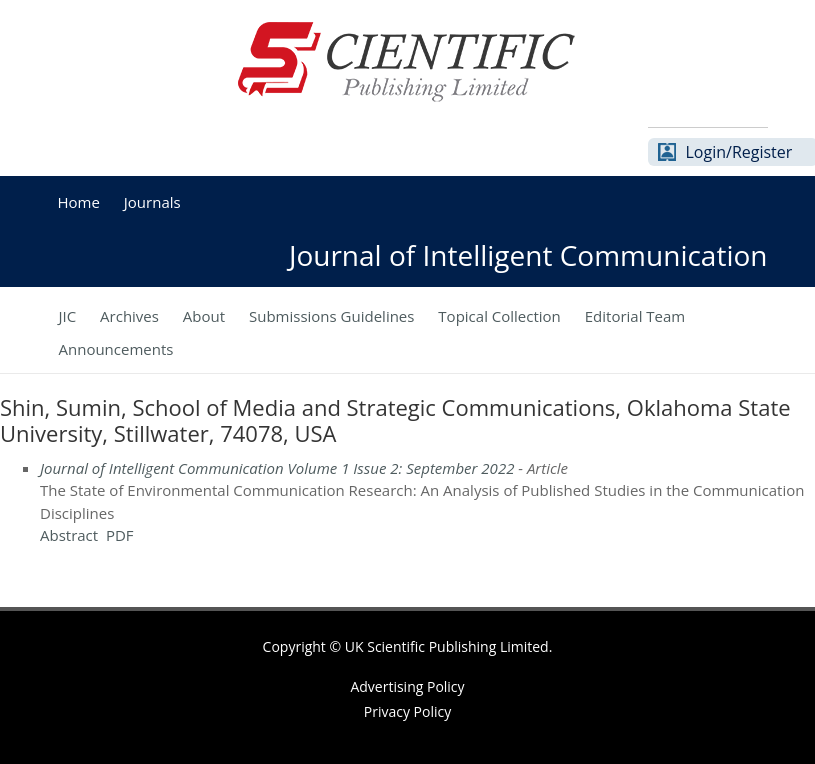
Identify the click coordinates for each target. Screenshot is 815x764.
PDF (120, 535)
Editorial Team (635, 316)
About (204, 316)
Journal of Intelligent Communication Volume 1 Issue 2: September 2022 (277, 468)
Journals (152, 202)
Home (79, 202)
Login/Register (739, 152)
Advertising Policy (407, 687)
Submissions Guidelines (331, 316)
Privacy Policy (407, 712)
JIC (68, 316)
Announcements (116, 349)
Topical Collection (499, 316)
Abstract (69, 535)
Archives (129, 316)
